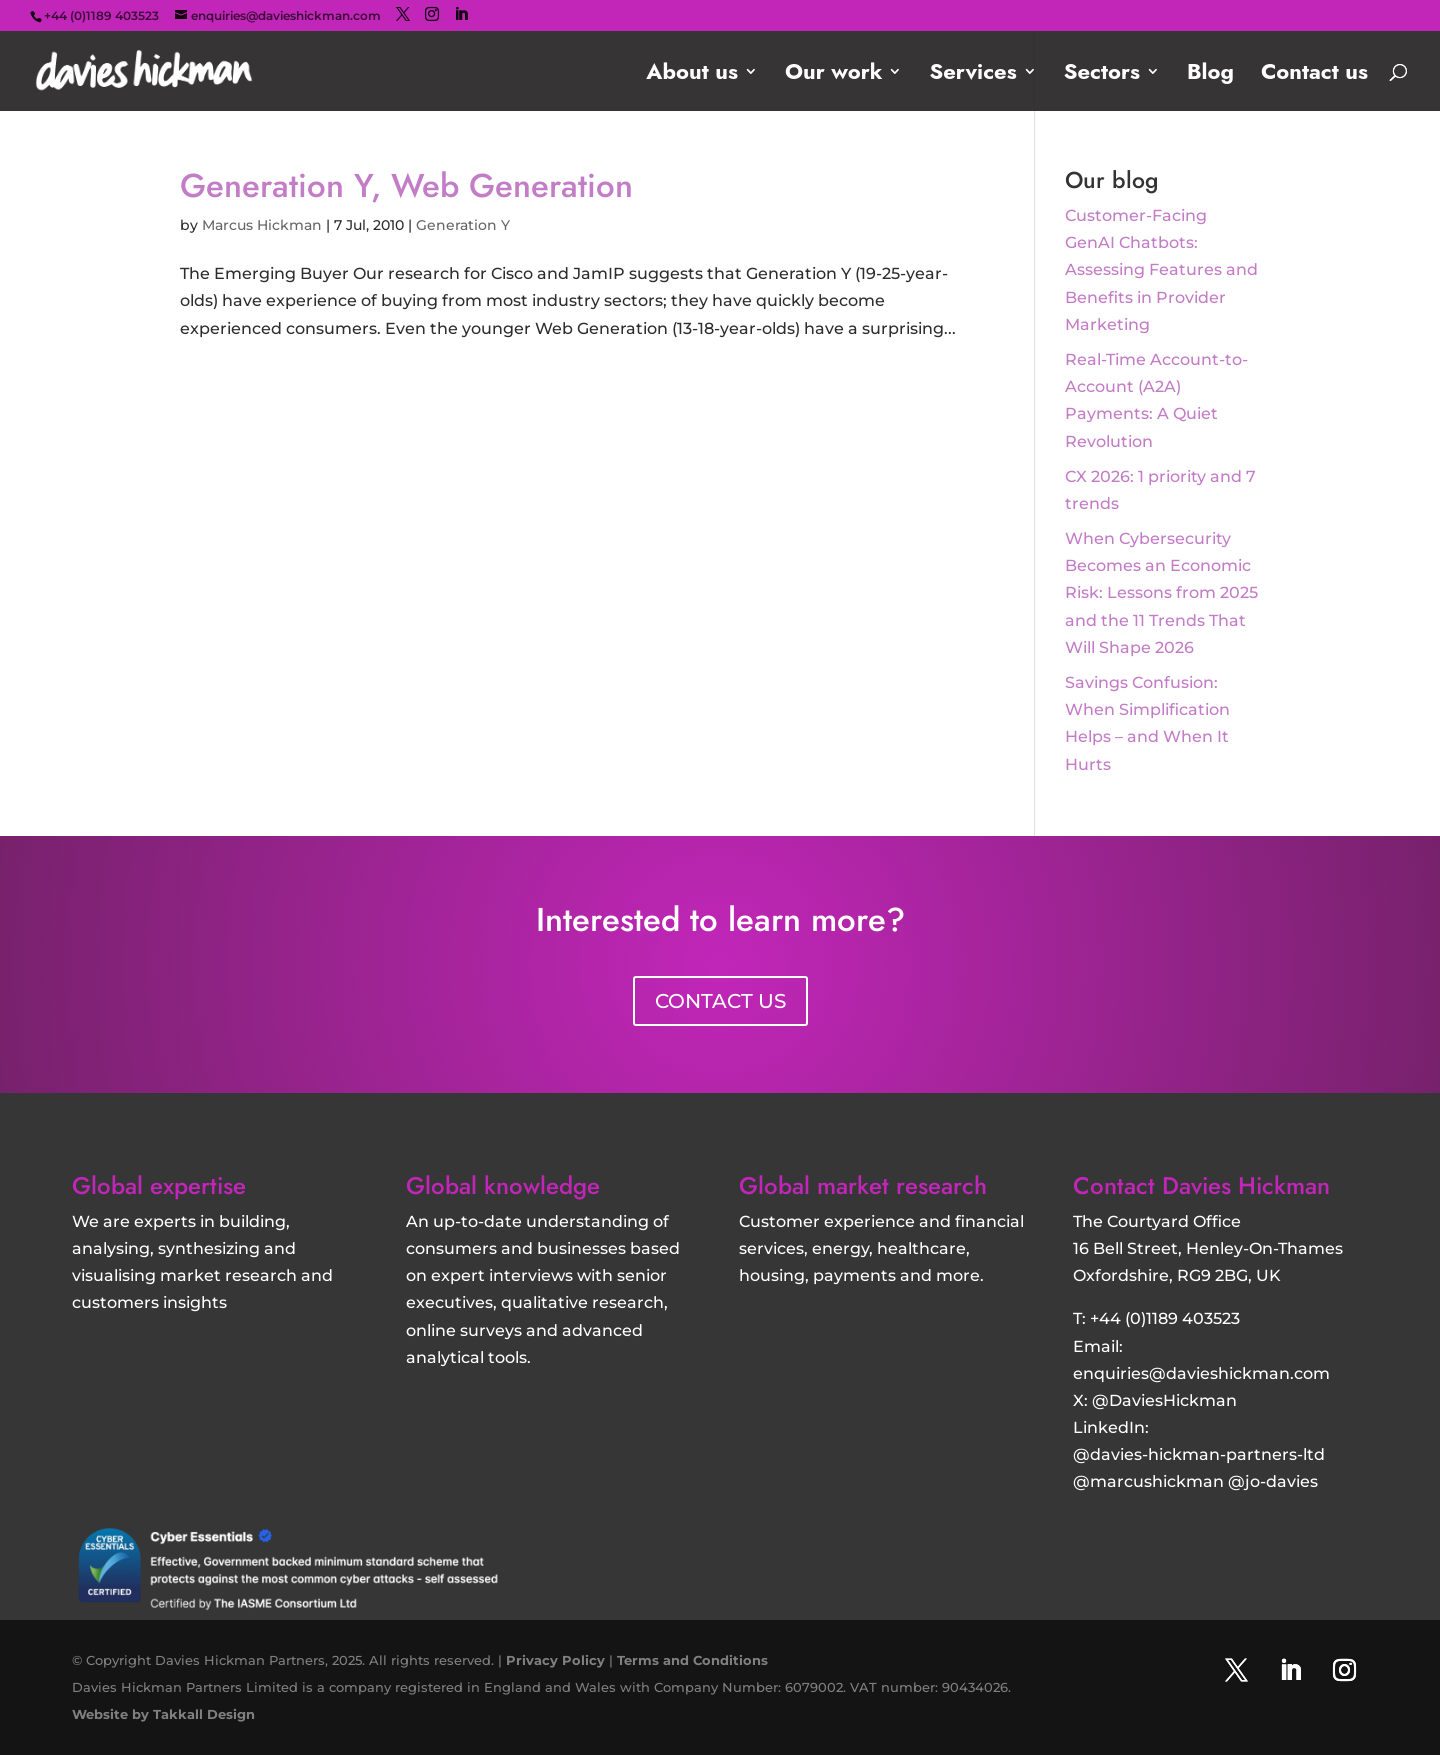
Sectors (1102, 75)
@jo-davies (1273, 1481)
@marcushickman (1148, 1481)
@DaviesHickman (1164, 1400)
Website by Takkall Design (163, 1714)
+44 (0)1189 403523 (1165, 1318)
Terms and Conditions (692, 1660)
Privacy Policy (555, 1660)
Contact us (1314, 75)
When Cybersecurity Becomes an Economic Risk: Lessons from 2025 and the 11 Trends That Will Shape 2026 (1161, 593)
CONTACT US (720, 1001)
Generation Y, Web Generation (406, 185)
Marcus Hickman (262, 225)
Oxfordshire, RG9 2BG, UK (1177, 1275)
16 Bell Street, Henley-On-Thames (1208, 1248)
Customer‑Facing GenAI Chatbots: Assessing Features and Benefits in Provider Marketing (1161, 270)
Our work (833, 75)
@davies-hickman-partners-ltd (1199, 1454)
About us (692, 75)
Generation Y (463, 225)
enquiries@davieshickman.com (1201, 1373)
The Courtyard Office (1157, 1221)
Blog (1210, 75)
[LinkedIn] (461, 14)
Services (972, 75)
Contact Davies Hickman (1201, 1185)
